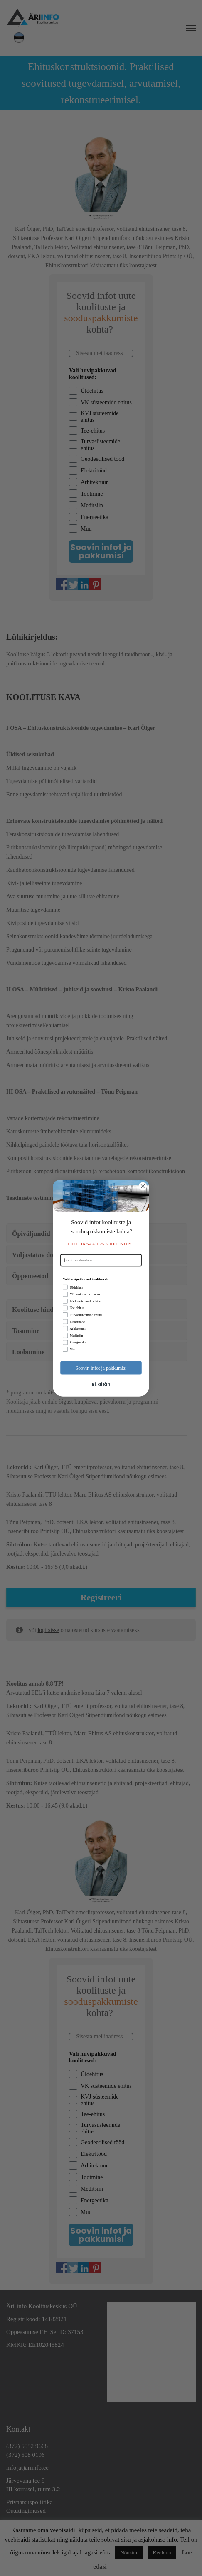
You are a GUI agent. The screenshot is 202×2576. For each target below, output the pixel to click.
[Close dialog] (142, 1186)
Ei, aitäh (101, 1384)
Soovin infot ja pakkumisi (101, 1367)
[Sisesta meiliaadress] (101, 1260)
